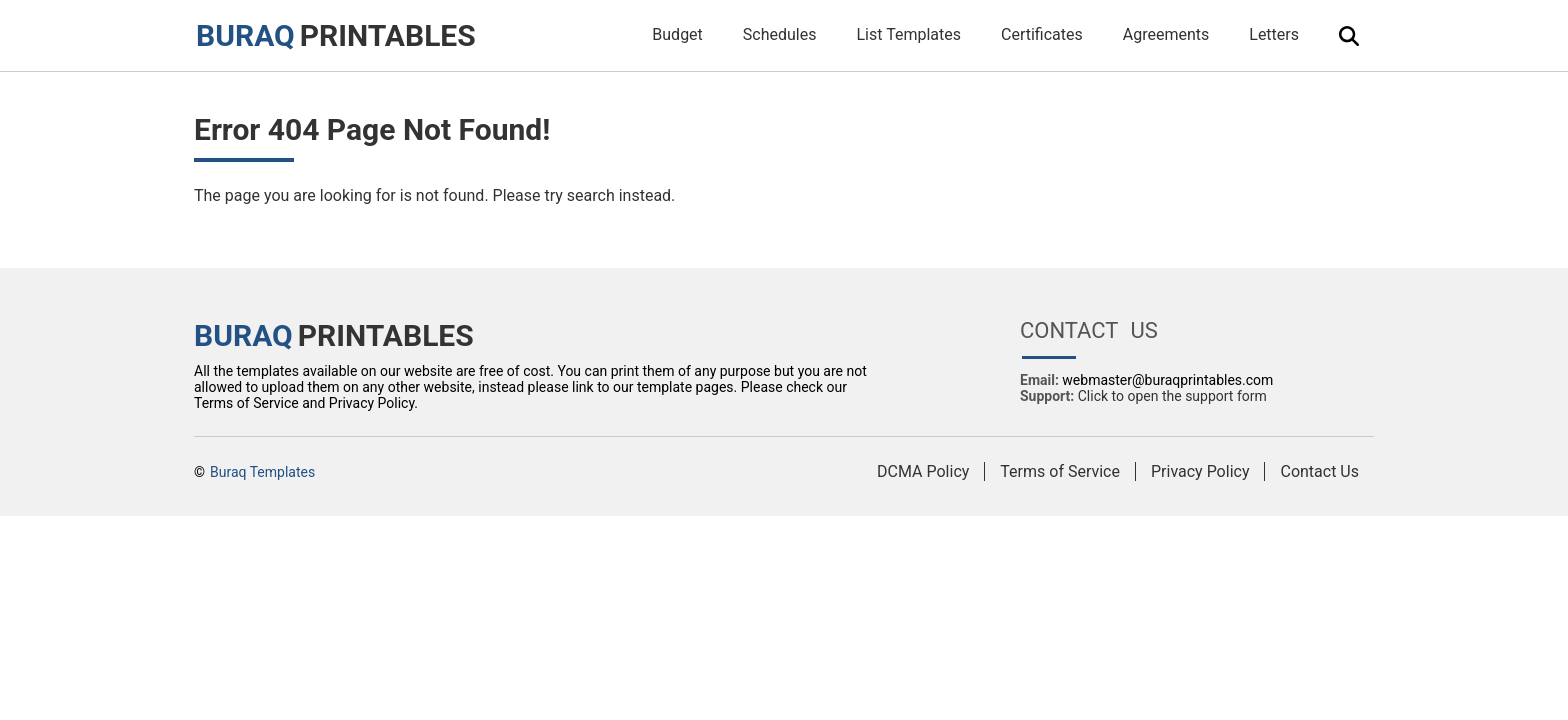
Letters (1274, 34)
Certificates (1042, 34)
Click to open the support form (1172, 396)
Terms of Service (1060, 471)
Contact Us (1319, 471)
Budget (677, 34)
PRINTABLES (336, 35)
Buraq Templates (262, 472)
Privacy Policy (1200, 471)
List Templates (908, 34)
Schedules (780, 34)
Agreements (1166, 34)
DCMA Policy (923, 471)
